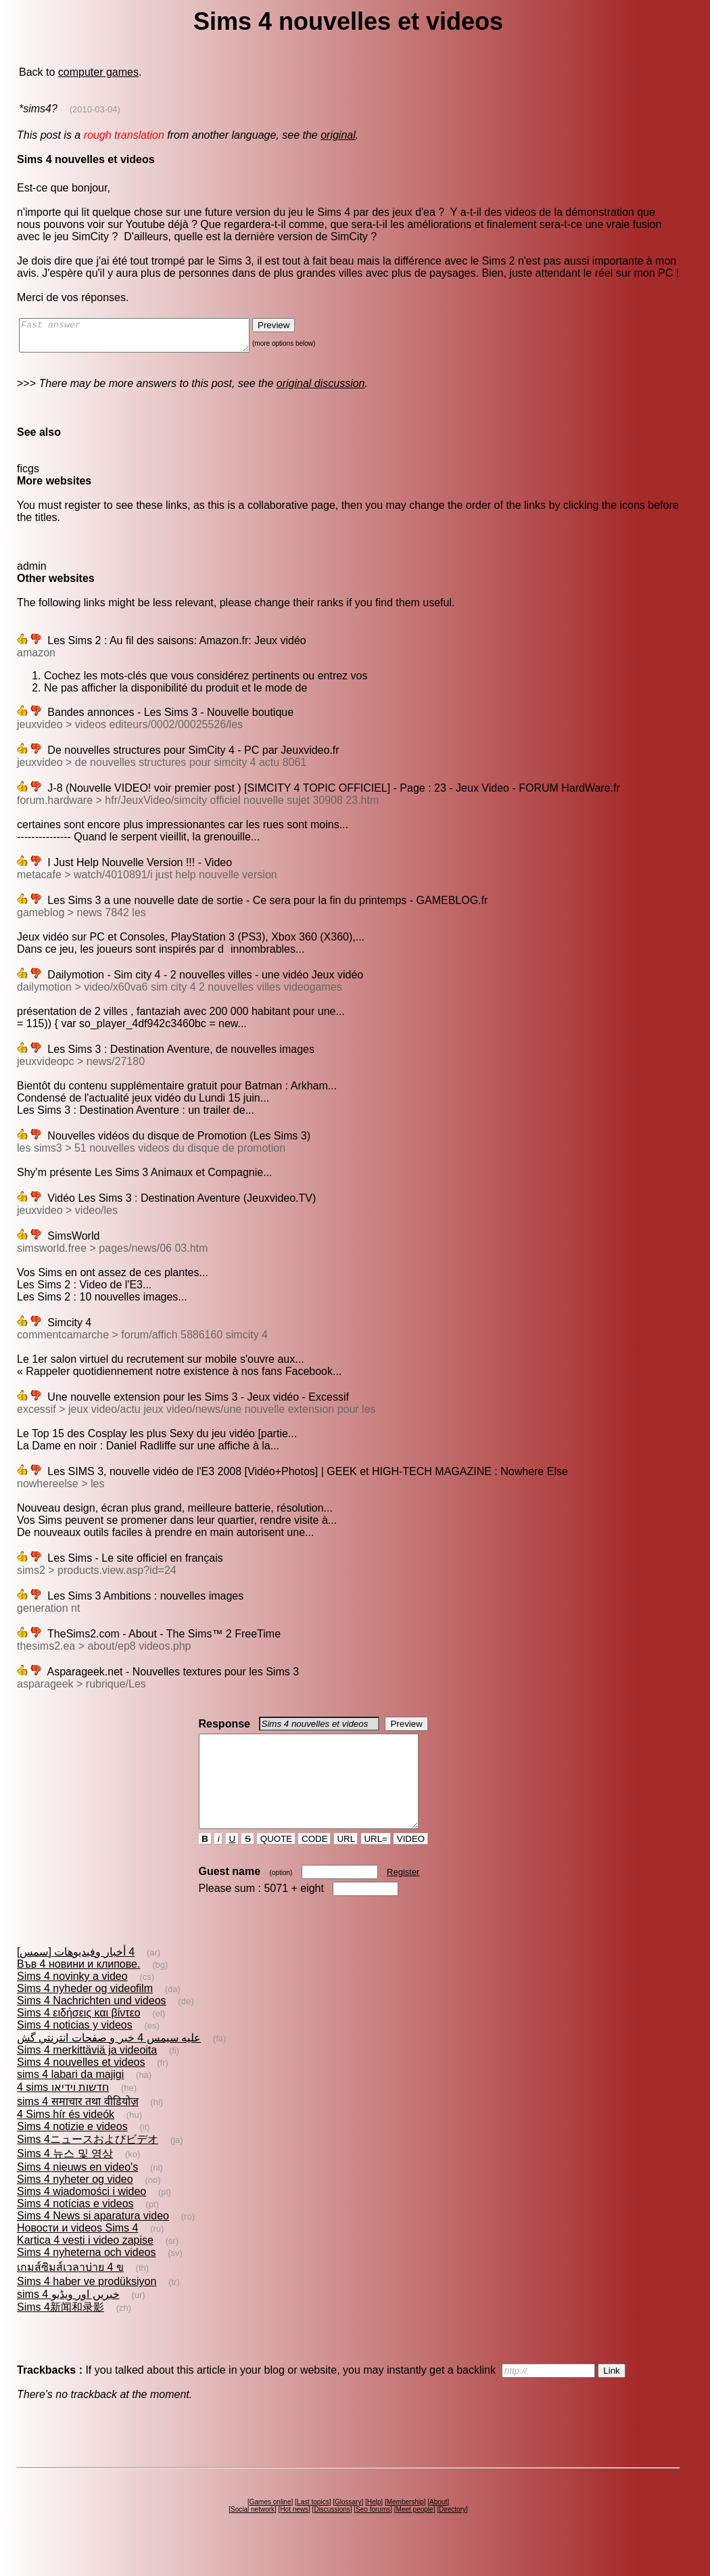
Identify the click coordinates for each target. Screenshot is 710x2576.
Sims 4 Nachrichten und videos (91, 2025)
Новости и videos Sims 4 (77, 2252)
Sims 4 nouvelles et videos (81, 2086)
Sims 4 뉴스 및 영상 (65, 2178)
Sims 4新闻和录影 (60, 2331)
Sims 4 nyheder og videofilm (85, 2012)
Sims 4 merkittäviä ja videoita (87, 2074)
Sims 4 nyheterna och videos (86, 2276)
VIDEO (410, 1863)
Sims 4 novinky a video (72, 2000)
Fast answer (148, 338)
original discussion (321, 389)
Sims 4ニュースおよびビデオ (87, 2163)
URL (346, 1863)
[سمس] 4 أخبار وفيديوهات (76, 1976)
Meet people (414, 2533)
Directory (452, 2533)
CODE (314, 1863)
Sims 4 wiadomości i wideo (81, 2215)
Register (403, 1896)
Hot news (294, 2533)
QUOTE (276, 1863)
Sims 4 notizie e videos (72, 2150)
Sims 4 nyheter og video (75, 2203)
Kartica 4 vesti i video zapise (85, 2264)
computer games (98, 72)
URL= (376, 1863)
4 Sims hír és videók (65, 2138)
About (438, 2526)
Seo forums (373, 2533)
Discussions (332, 2533)
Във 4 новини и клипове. (78, 1988)
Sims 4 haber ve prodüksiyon (86, 2305)
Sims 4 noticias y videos (75, 2049)
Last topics (313, 2526)
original (338, 135)
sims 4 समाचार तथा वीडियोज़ (78, 2125)
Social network (253, 2533)
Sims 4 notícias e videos (75, 2228)
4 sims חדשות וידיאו (63, 2111)
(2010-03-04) (95, 109)
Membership (405, 2526)
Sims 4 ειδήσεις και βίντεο (79, 2037)
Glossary (348, 2526)
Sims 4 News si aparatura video (93, 2240)
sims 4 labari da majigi (70, 2098)
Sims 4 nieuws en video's (77, 2191)
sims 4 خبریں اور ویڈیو (68, 2318)
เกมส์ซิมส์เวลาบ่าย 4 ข (70, 2291)
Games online (270, 2526)
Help (374, 2526)
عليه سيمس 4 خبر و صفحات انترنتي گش (109, 2062)
